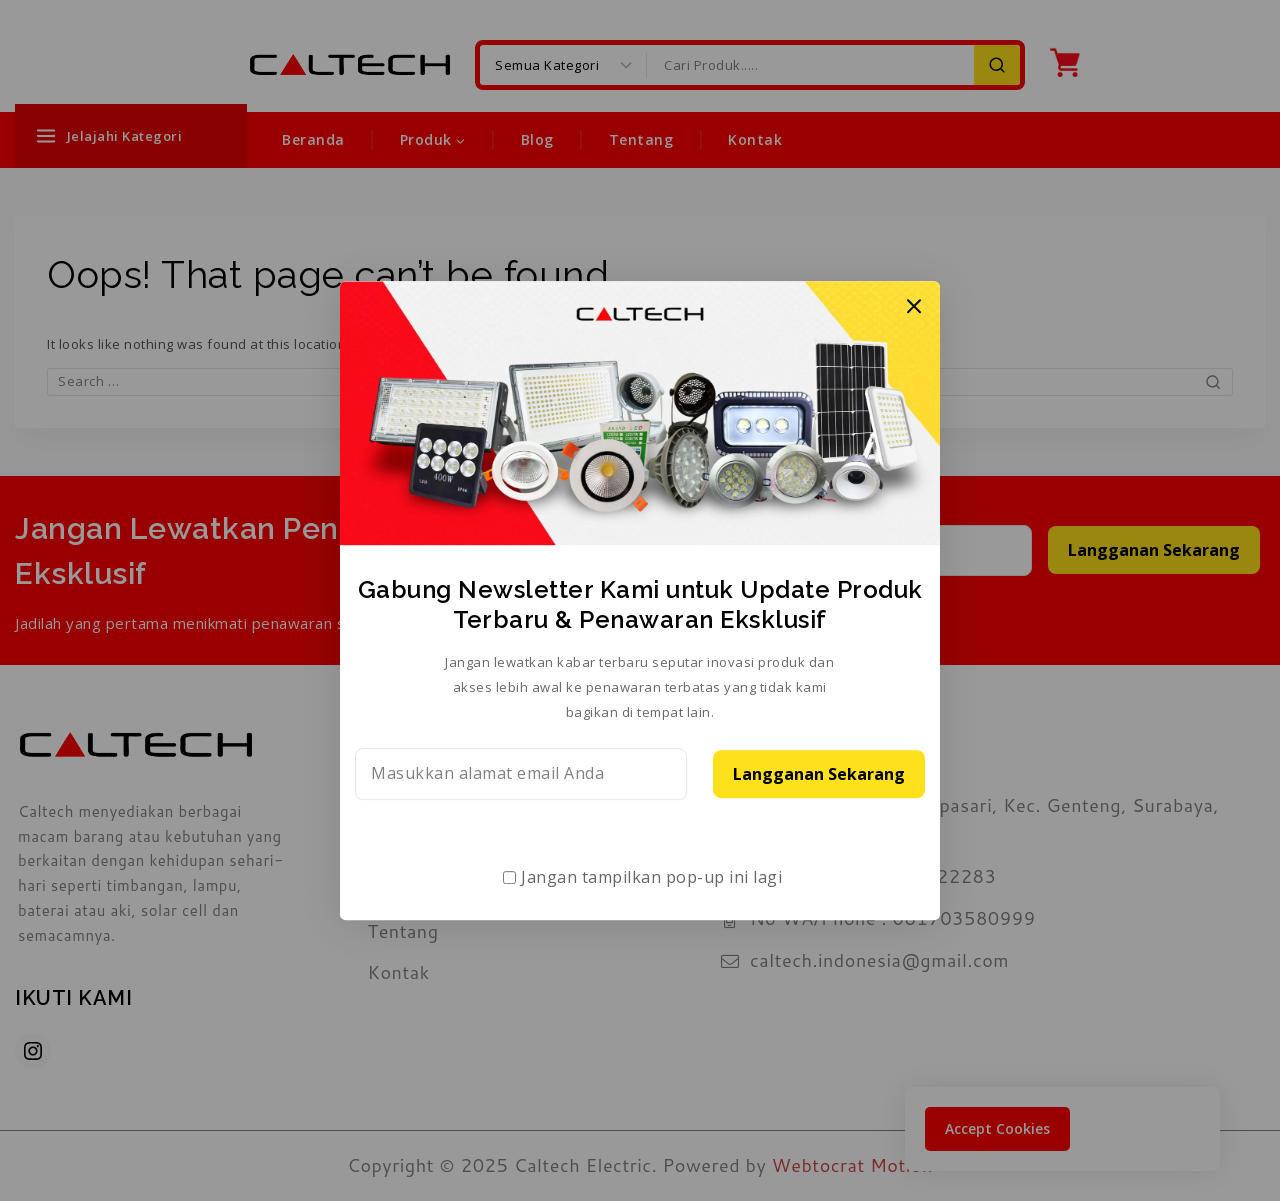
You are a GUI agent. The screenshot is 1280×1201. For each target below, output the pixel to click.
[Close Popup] (914, 306)
